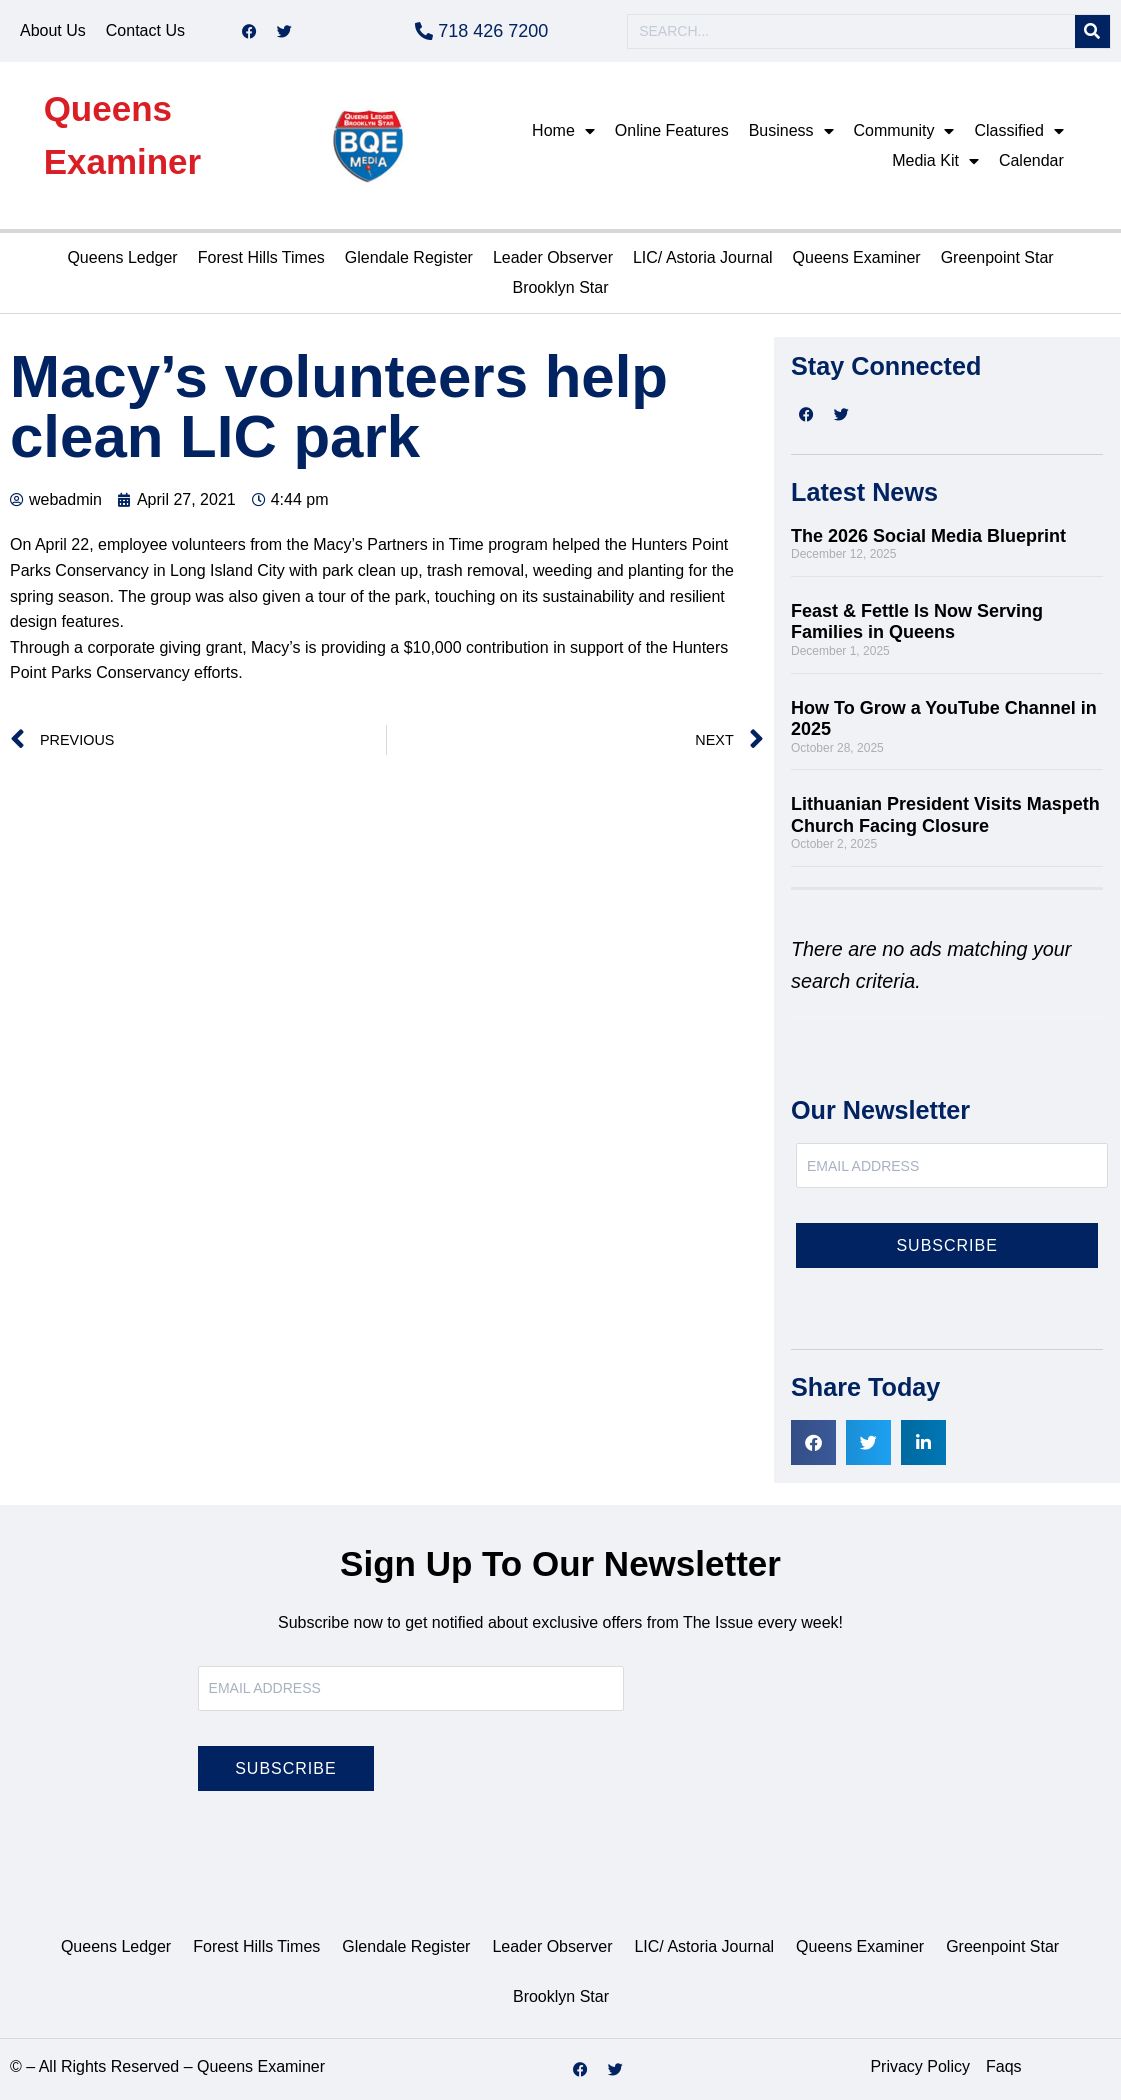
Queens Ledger (122, 257)
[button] (813, 1442)
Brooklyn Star (560, 287)
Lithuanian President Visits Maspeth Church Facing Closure (945, 815)
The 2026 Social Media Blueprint (928, 536)
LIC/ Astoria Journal (703, 257)
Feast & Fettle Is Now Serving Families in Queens (917, 622)
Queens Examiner (857, 257)
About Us (53, 30)
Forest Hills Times (261, 257)
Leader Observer (553, 257)
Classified (1018, 131)
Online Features (672, 130)
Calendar (1031, 160)
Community (904, 131)
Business (791, 131)
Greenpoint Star (997, 257)
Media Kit (935, 161)
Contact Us (145, 30)
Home (563, 131)
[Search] (1092, 31)
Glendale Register (409, 257)
